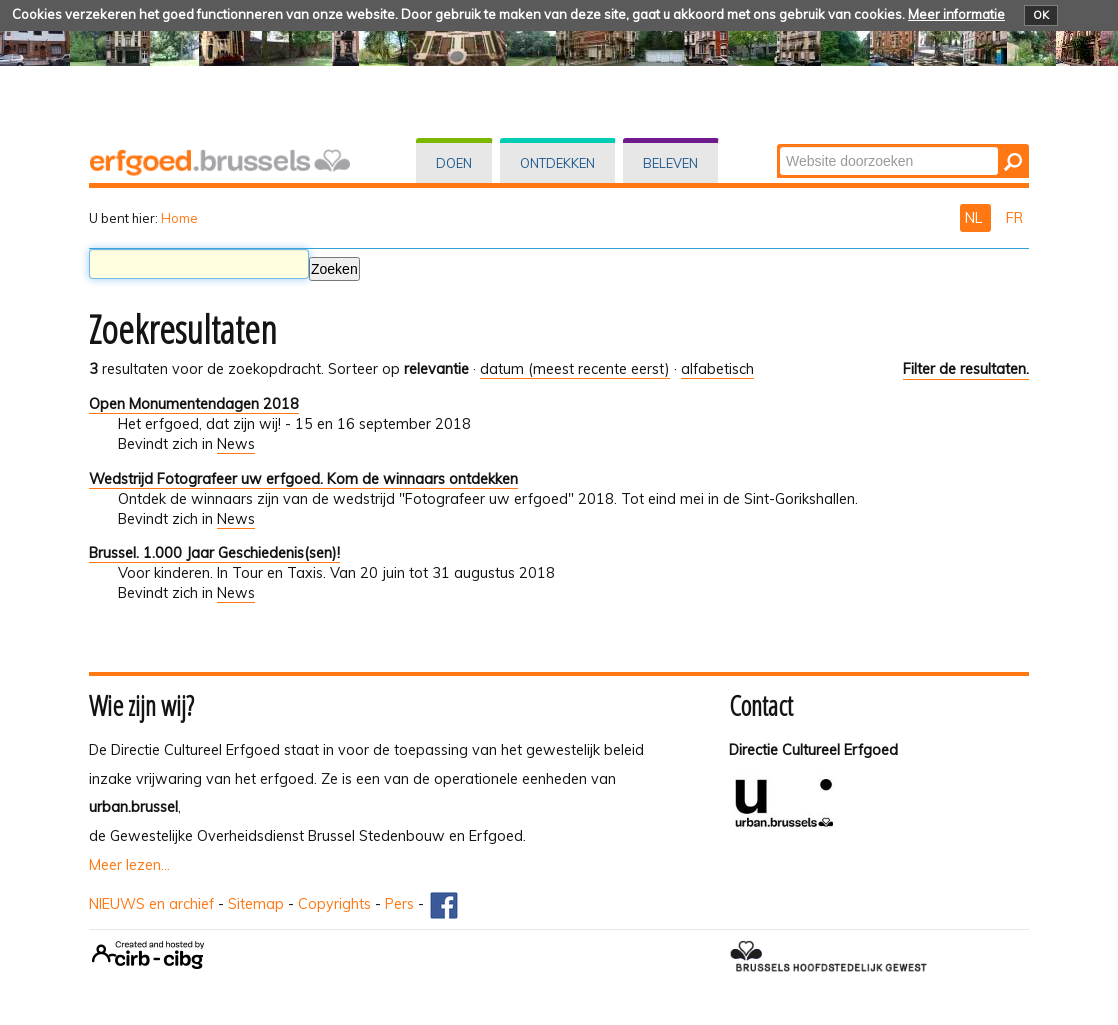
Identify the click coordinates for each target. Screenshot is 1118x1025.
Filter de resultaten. (966, 369)
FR (1014, 218)
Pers (399, 904)
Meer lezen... (129, 865)
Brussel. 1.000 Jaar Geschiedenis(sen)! (214, 553)
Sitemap (256, 904)
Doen (454, 163)
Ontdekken (557, 163)
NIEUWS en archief (151, 904)
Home (179, 218)
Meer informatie (956, 14)
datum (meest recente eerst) (575, 369)
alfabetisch (717, 369)
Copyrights (334, 904)
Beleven (670, 163)
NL (975, 218)
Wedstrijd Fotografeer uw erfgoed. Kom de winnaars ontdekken (303, 479)
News (236, 444)
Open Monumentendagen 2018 (194, 404)
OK (1041, 15)
